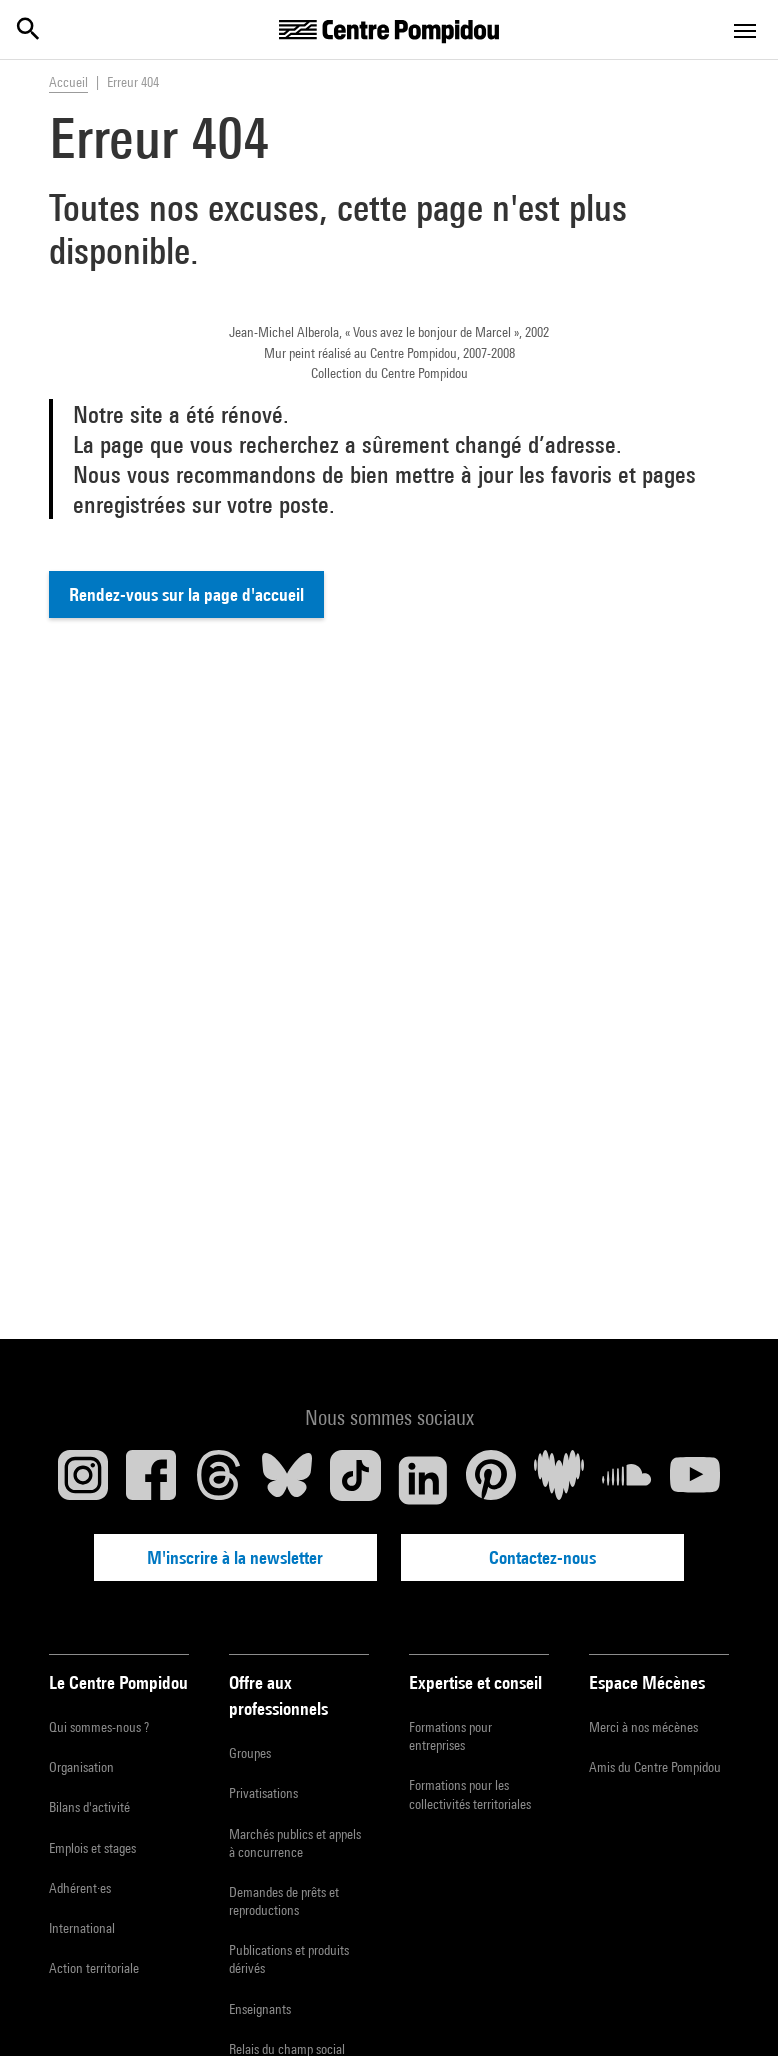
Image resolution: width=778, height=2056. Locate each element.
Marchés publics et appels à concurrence (295, 1842)
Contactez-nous (526, 1556)
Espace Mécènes (647, 1681)
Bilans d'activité (89, 1807)
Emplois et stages (92, 1847)
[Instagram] (83, 1479)
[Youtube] (695, 1479)
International (82, 1927)
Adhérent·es (80, 1887)
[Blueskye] (287, 1479)
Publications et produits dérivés (289, 1959)
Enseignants (260, 2008)
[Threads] (219, 1479)
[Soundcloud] (627, 1479)
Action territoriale (94, 1968)
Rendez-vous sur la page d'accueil (186, 594)
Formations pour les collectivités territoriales (470, 1794)
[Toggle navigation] (745, 31)
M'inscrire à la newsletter (252, 1556)
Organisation (81, 1767)
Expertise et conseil (475, 1681)
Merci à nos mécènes (643, 1726)
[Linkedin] (423, 1479)
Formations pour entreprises (450, 1735)
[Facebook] (151, 1479)
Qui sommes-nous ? (99, 1726)
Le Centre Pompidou (118, 1681)
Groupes (250, 1753)
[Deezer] (559, 1479)
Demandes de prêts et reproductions (284, 1900)
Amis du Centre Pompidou (655, 1767)
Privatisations (263, 1793)
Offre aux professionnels (278, 1694)
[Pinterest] (491, 1479)
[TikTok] (355, 1479)
